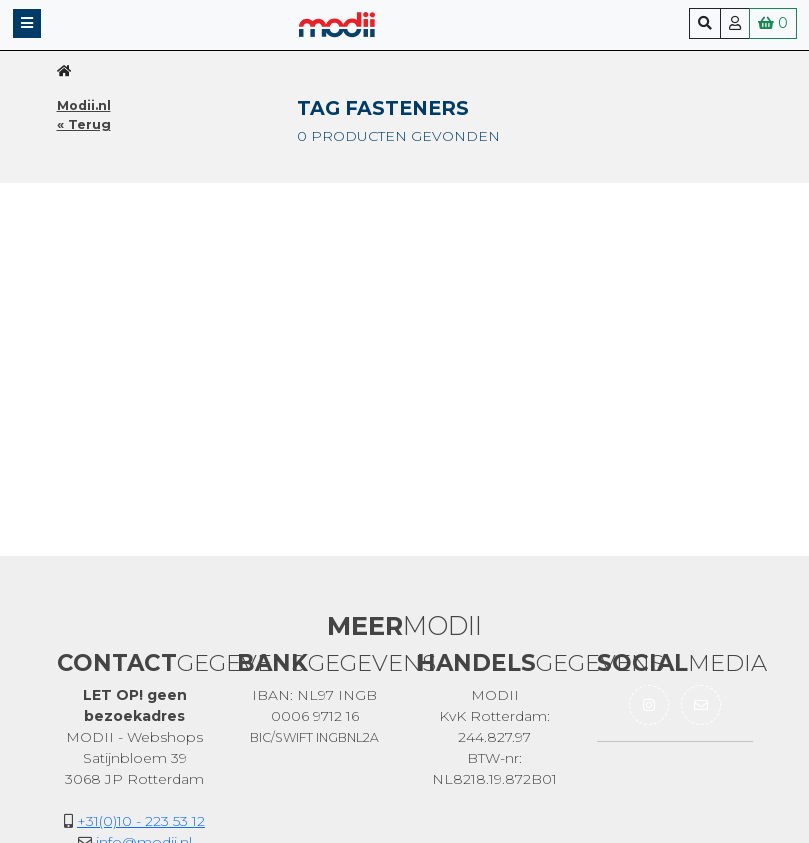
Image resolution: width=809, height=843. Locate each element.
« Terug (84, 124)
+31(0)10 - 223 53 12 (141, 821)
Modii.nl (84, 105)
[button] (27, 23)
